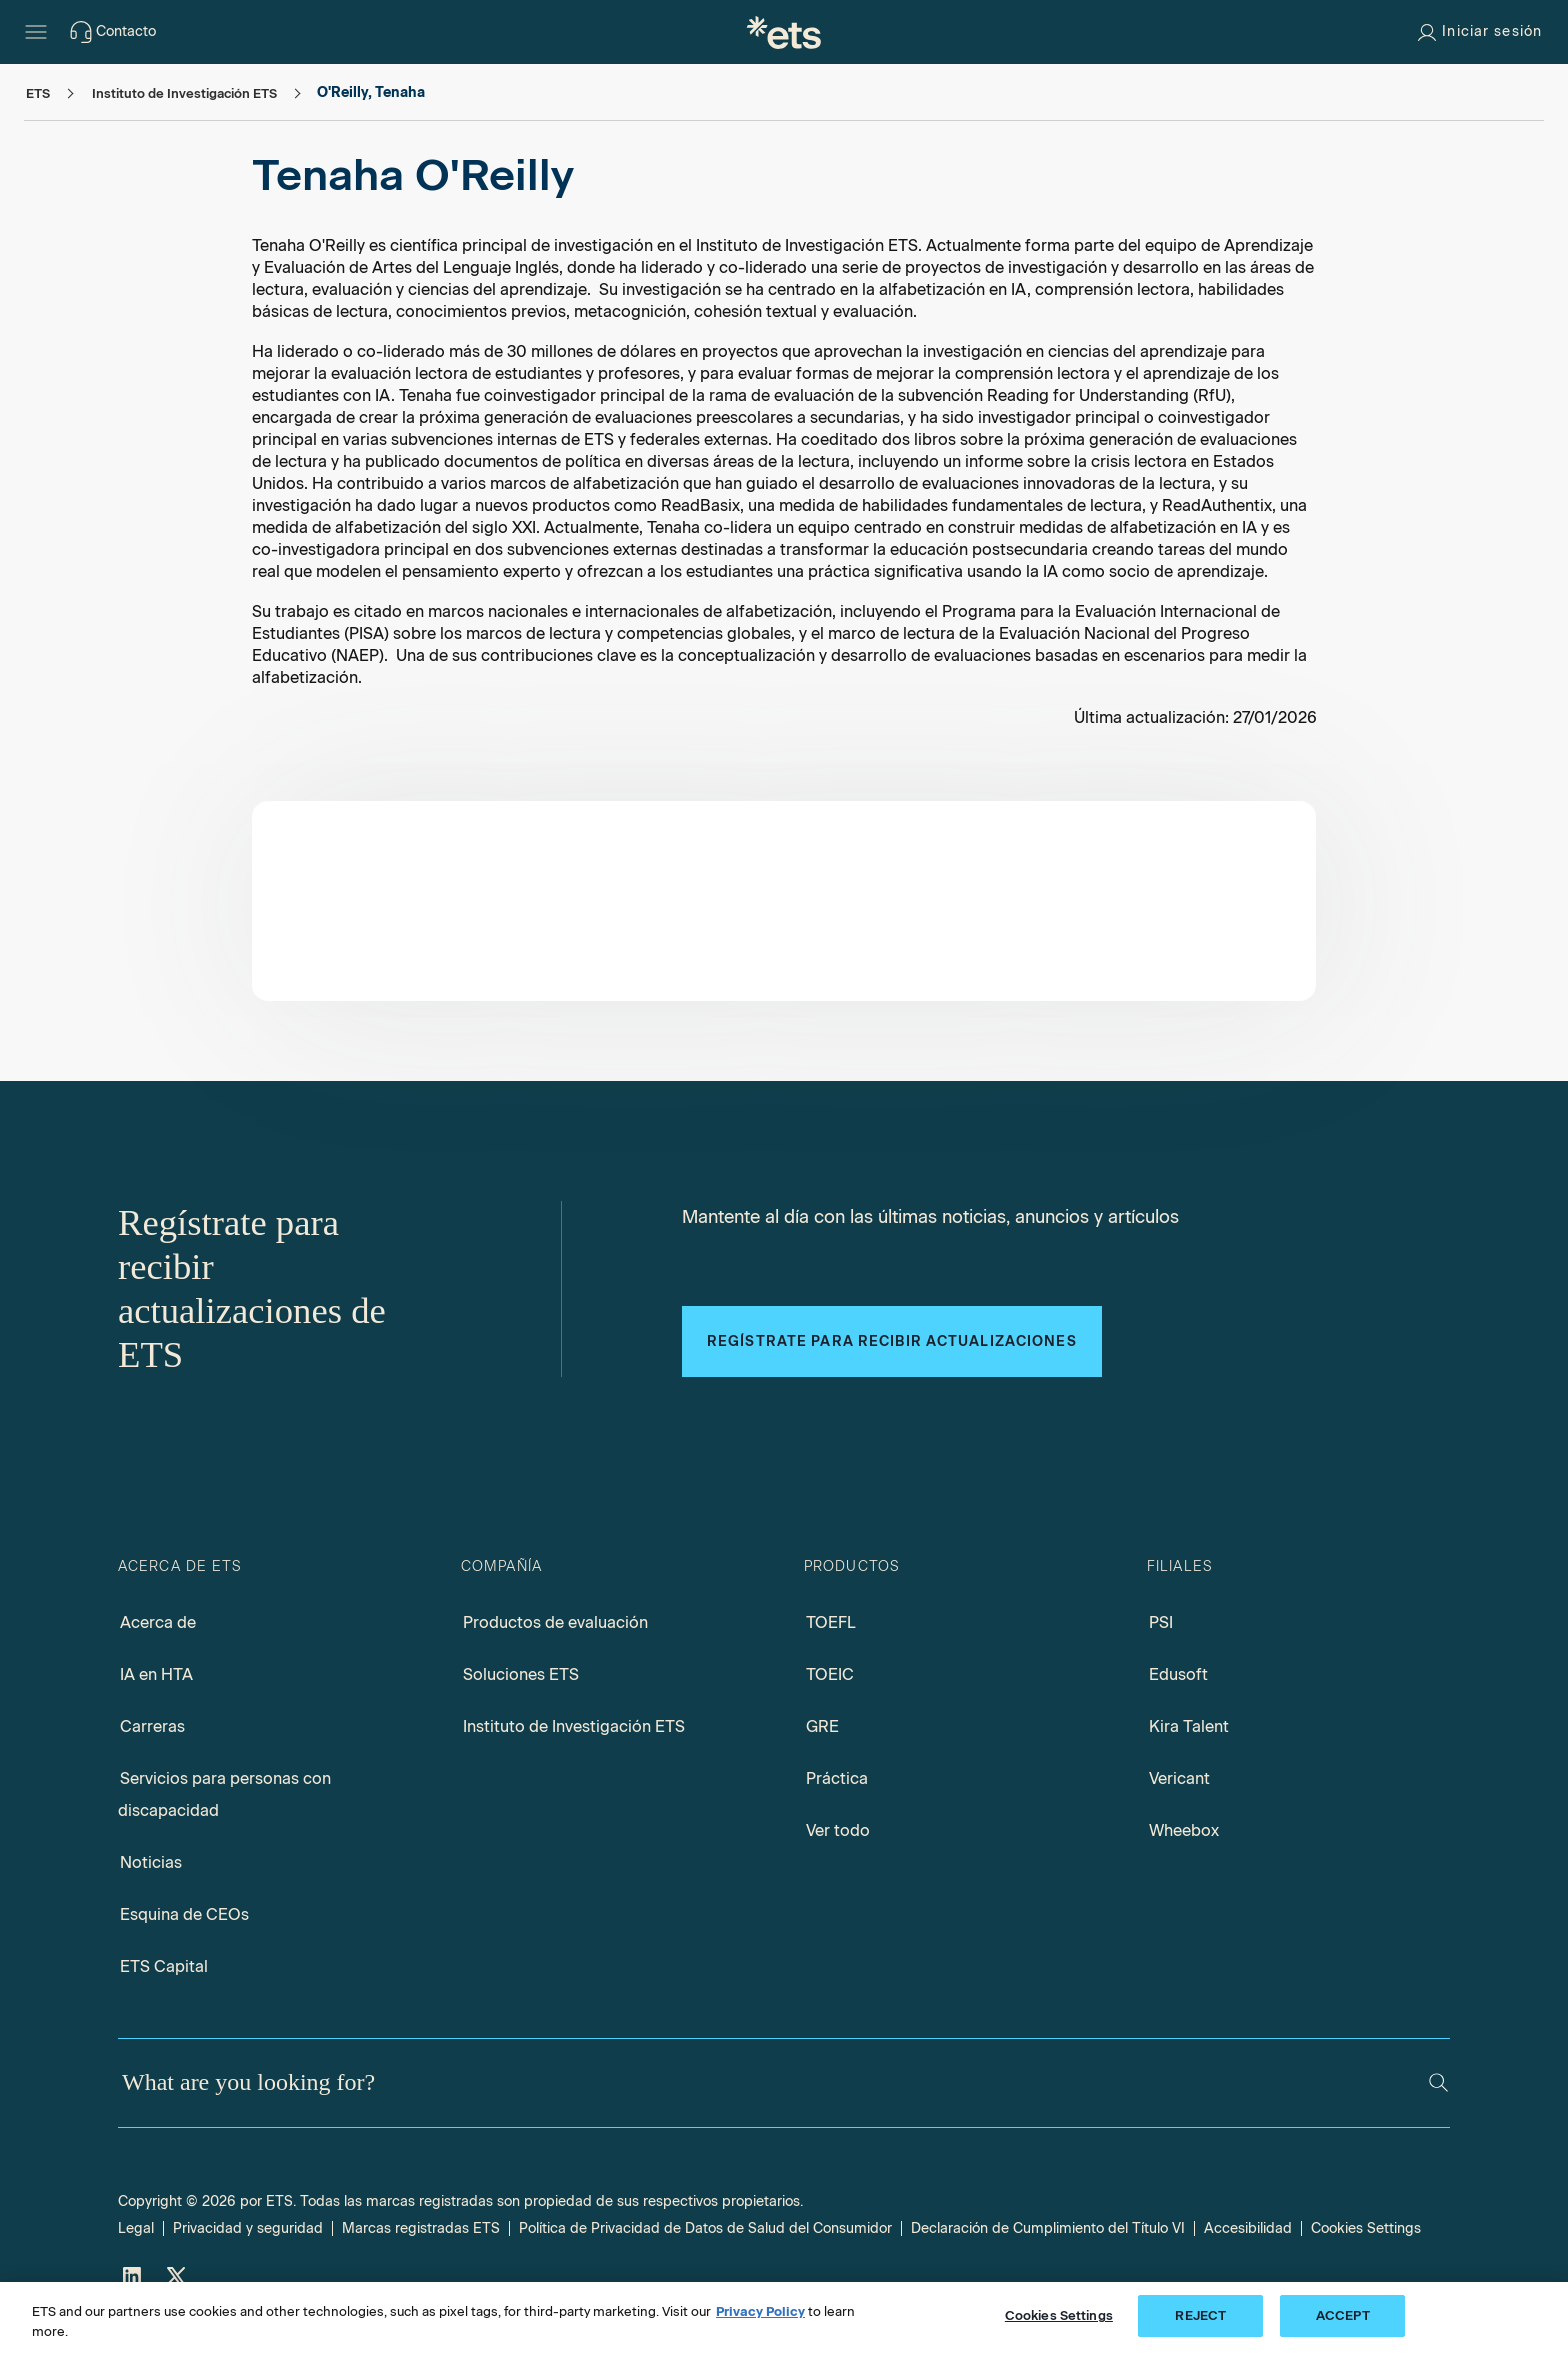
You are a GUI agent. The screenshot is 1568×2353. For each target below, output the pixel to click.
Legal (136, 2228)
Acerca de (158, 1622)
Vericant (1179, 1778)
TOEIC (830, 1674)
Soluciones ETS (521, 1674)
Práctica (837, 1778)
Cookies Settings (1366, 2228)
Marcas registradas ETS (421, 2228)
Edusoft (1178, 1674)
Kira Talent (1189, 1726)
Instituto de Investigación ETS (574, 1726)
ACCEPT (1343, 2315)
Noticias (151, 1862)
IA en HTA (156, 1674)
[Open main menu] (36, 32)
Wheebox (1184, 1830)
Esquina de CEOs (184, 1914)
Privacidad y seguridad (248, 2228)
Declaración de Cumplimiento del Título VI (1048, 2228)
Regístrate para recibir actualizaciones (892, 1341)
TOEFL (831, 1622)
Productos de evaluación (555, 1622)
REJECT (1200, 2315)
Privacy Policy (760, 2311)
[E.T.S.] (784, 32)
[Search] (1438, 2082)
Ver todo (838, 1830)
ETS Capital (164, 1966)
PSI (1161, 1622)
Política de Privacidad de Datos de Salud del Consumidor (705, 2228)
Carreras (152, 1726)
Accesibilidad (1248, 2228)
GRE (822, 1726)
